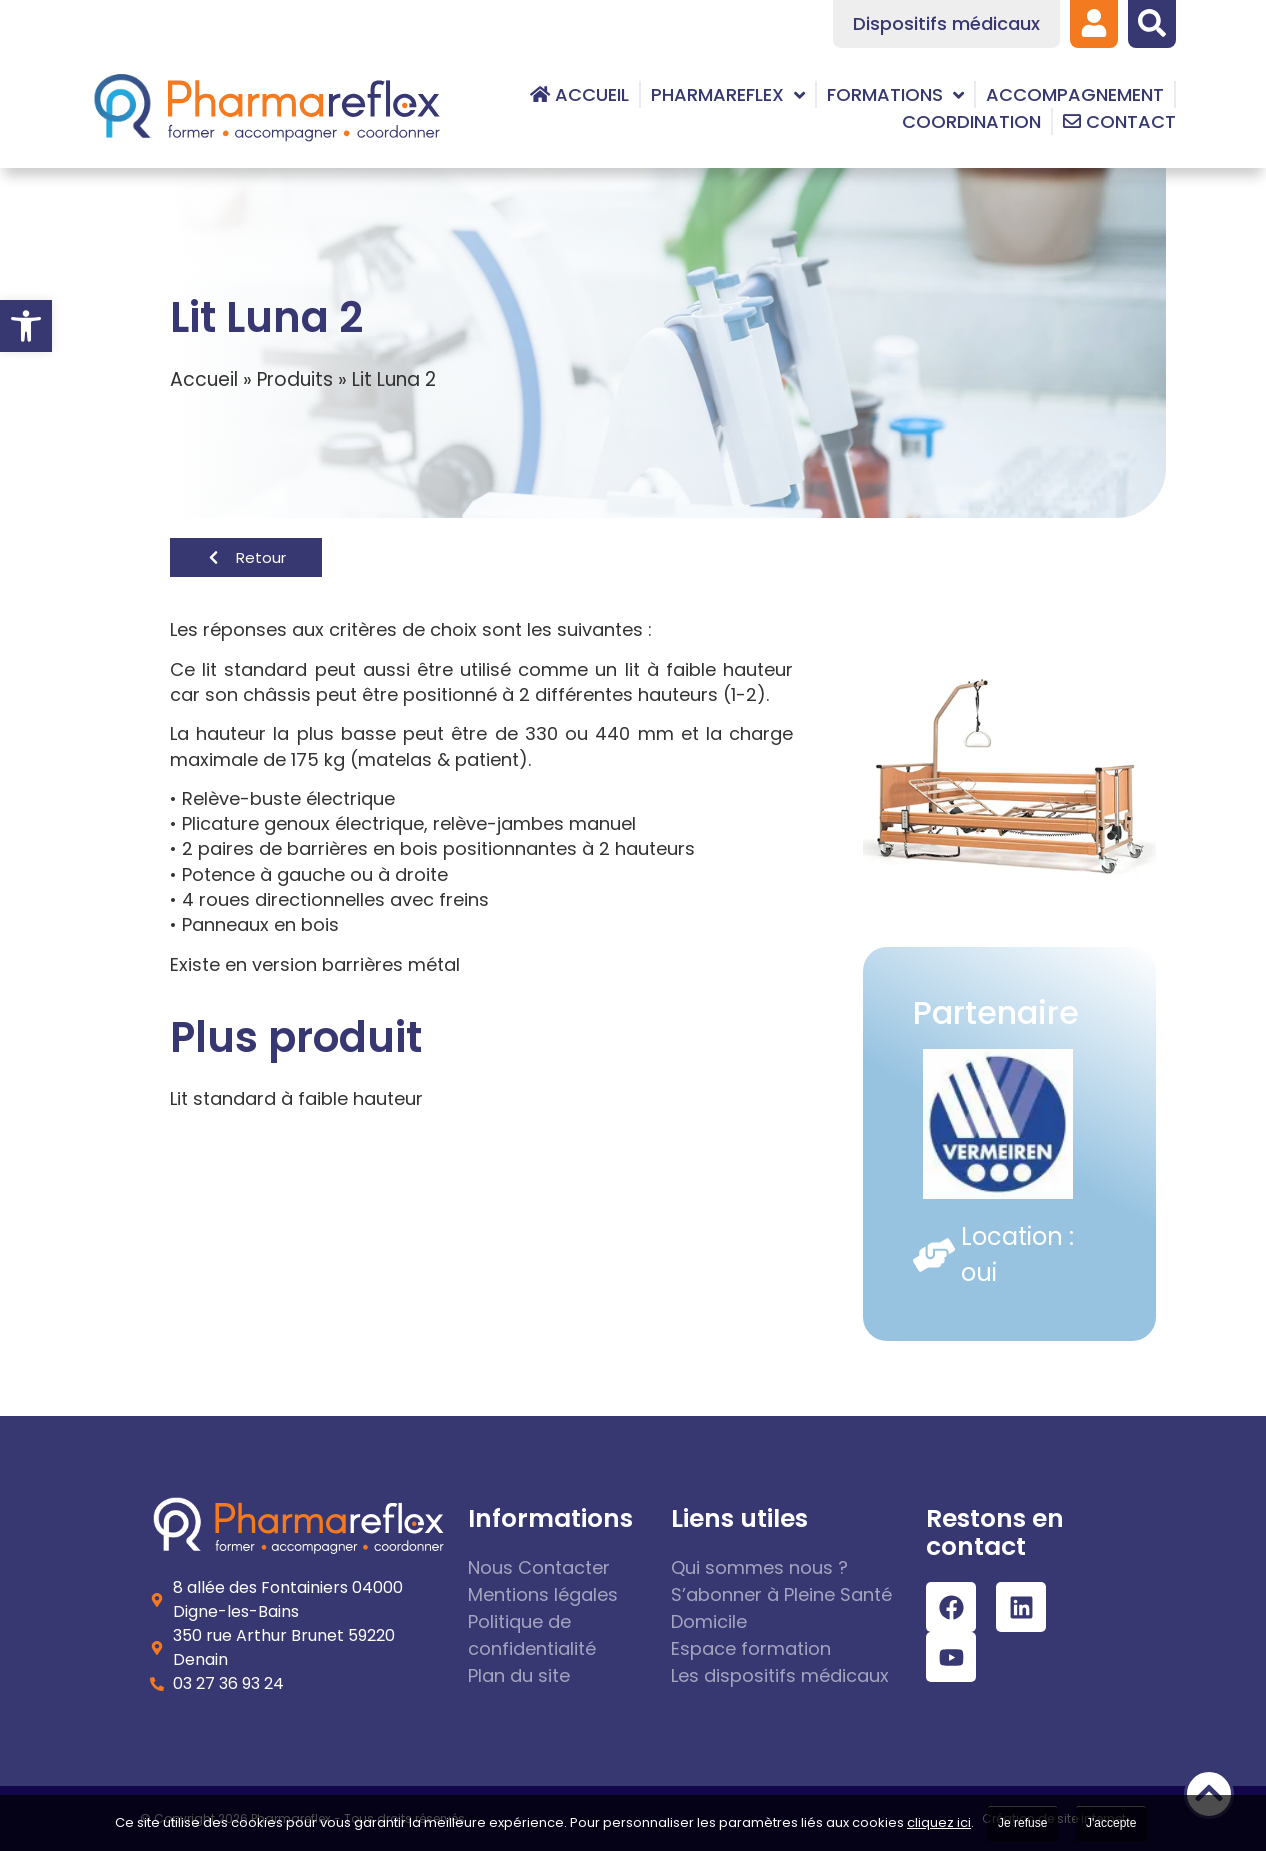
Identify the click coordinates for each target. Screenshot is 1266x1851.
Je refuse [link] (1022, 1823)
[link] (26, 326)
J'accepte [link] (1111, 1823)
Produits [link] (295, 379)
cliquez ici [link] (939, 1822)
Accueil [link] (204, 379)
